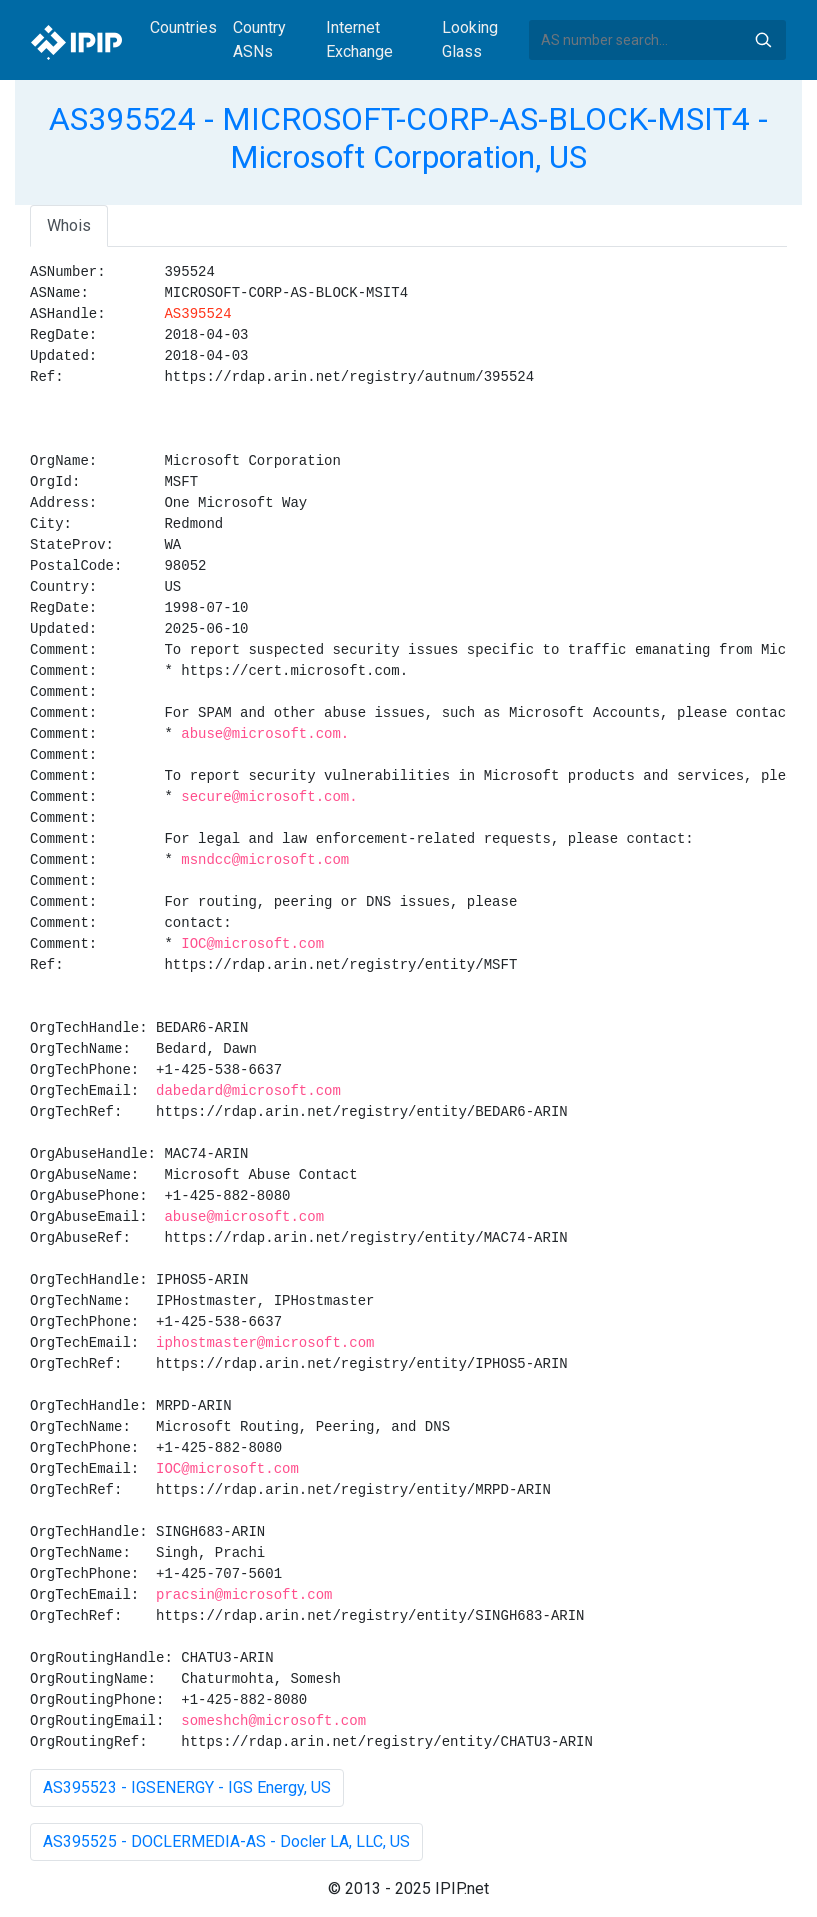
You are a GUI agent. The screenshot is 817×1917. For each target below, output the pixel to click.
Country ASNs (259, 39)
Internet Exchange (359, 39)
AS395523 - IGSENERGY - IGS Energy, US (187, 1787)
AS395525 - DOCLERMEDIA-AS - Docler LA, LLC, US (226, 1841)
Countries (183, 27)
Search (763, 40)
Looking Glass (470, 39)
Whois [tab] (69, 225)
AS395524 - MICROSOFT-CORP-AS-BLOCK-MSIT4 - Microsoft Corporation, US (408, 138)
